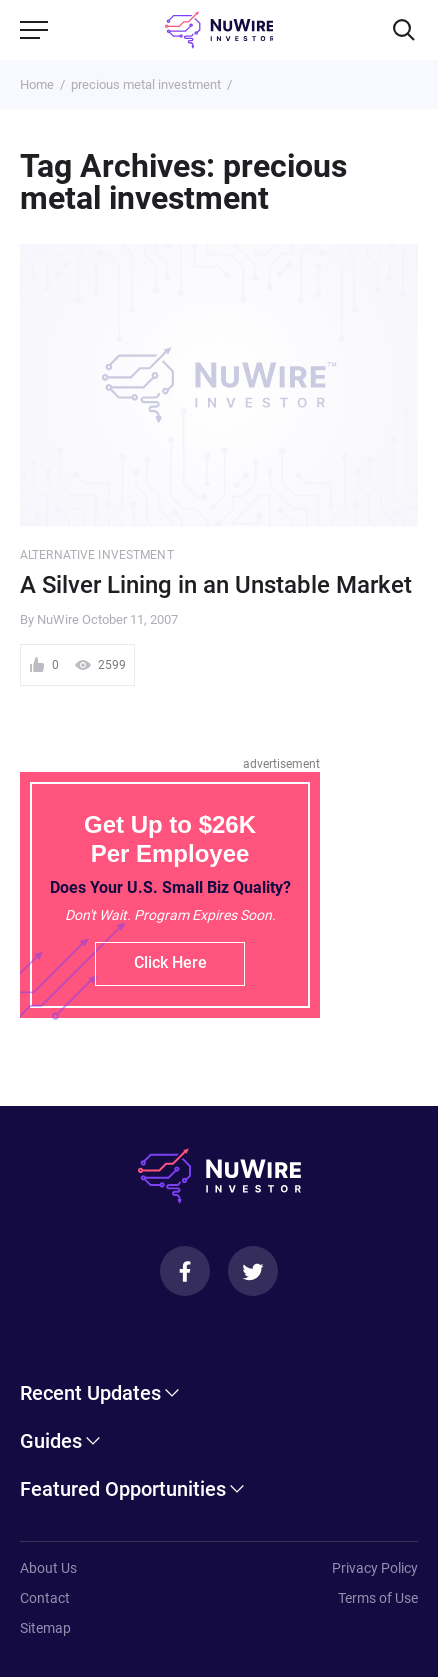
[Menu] (34, 30)
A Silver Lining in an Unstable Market (216, 585)
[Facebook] (185, 1271)
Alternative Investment (97, 555)
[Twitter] (253, 1271)
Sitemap (45, 1628)
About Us (48, 1568)
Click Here (170, 962)
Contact (45, 1598)
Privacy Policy (375, 1568)
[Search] (404, 30)
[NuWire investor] (219, 30)
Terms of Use (378, 1598)
